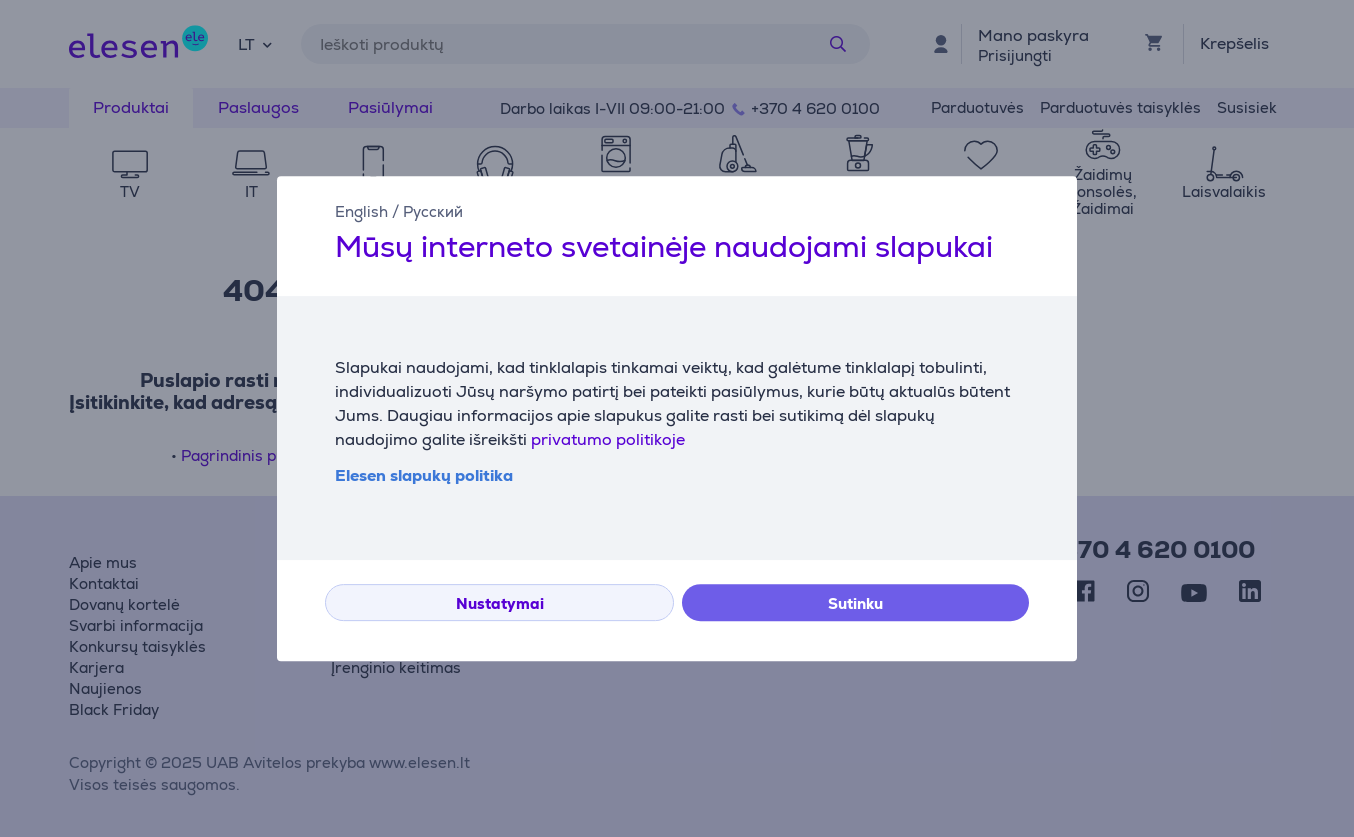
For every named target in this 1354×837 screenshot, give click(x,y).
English (361, 211)
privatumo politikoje (608, 439)
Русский (433, 211)
